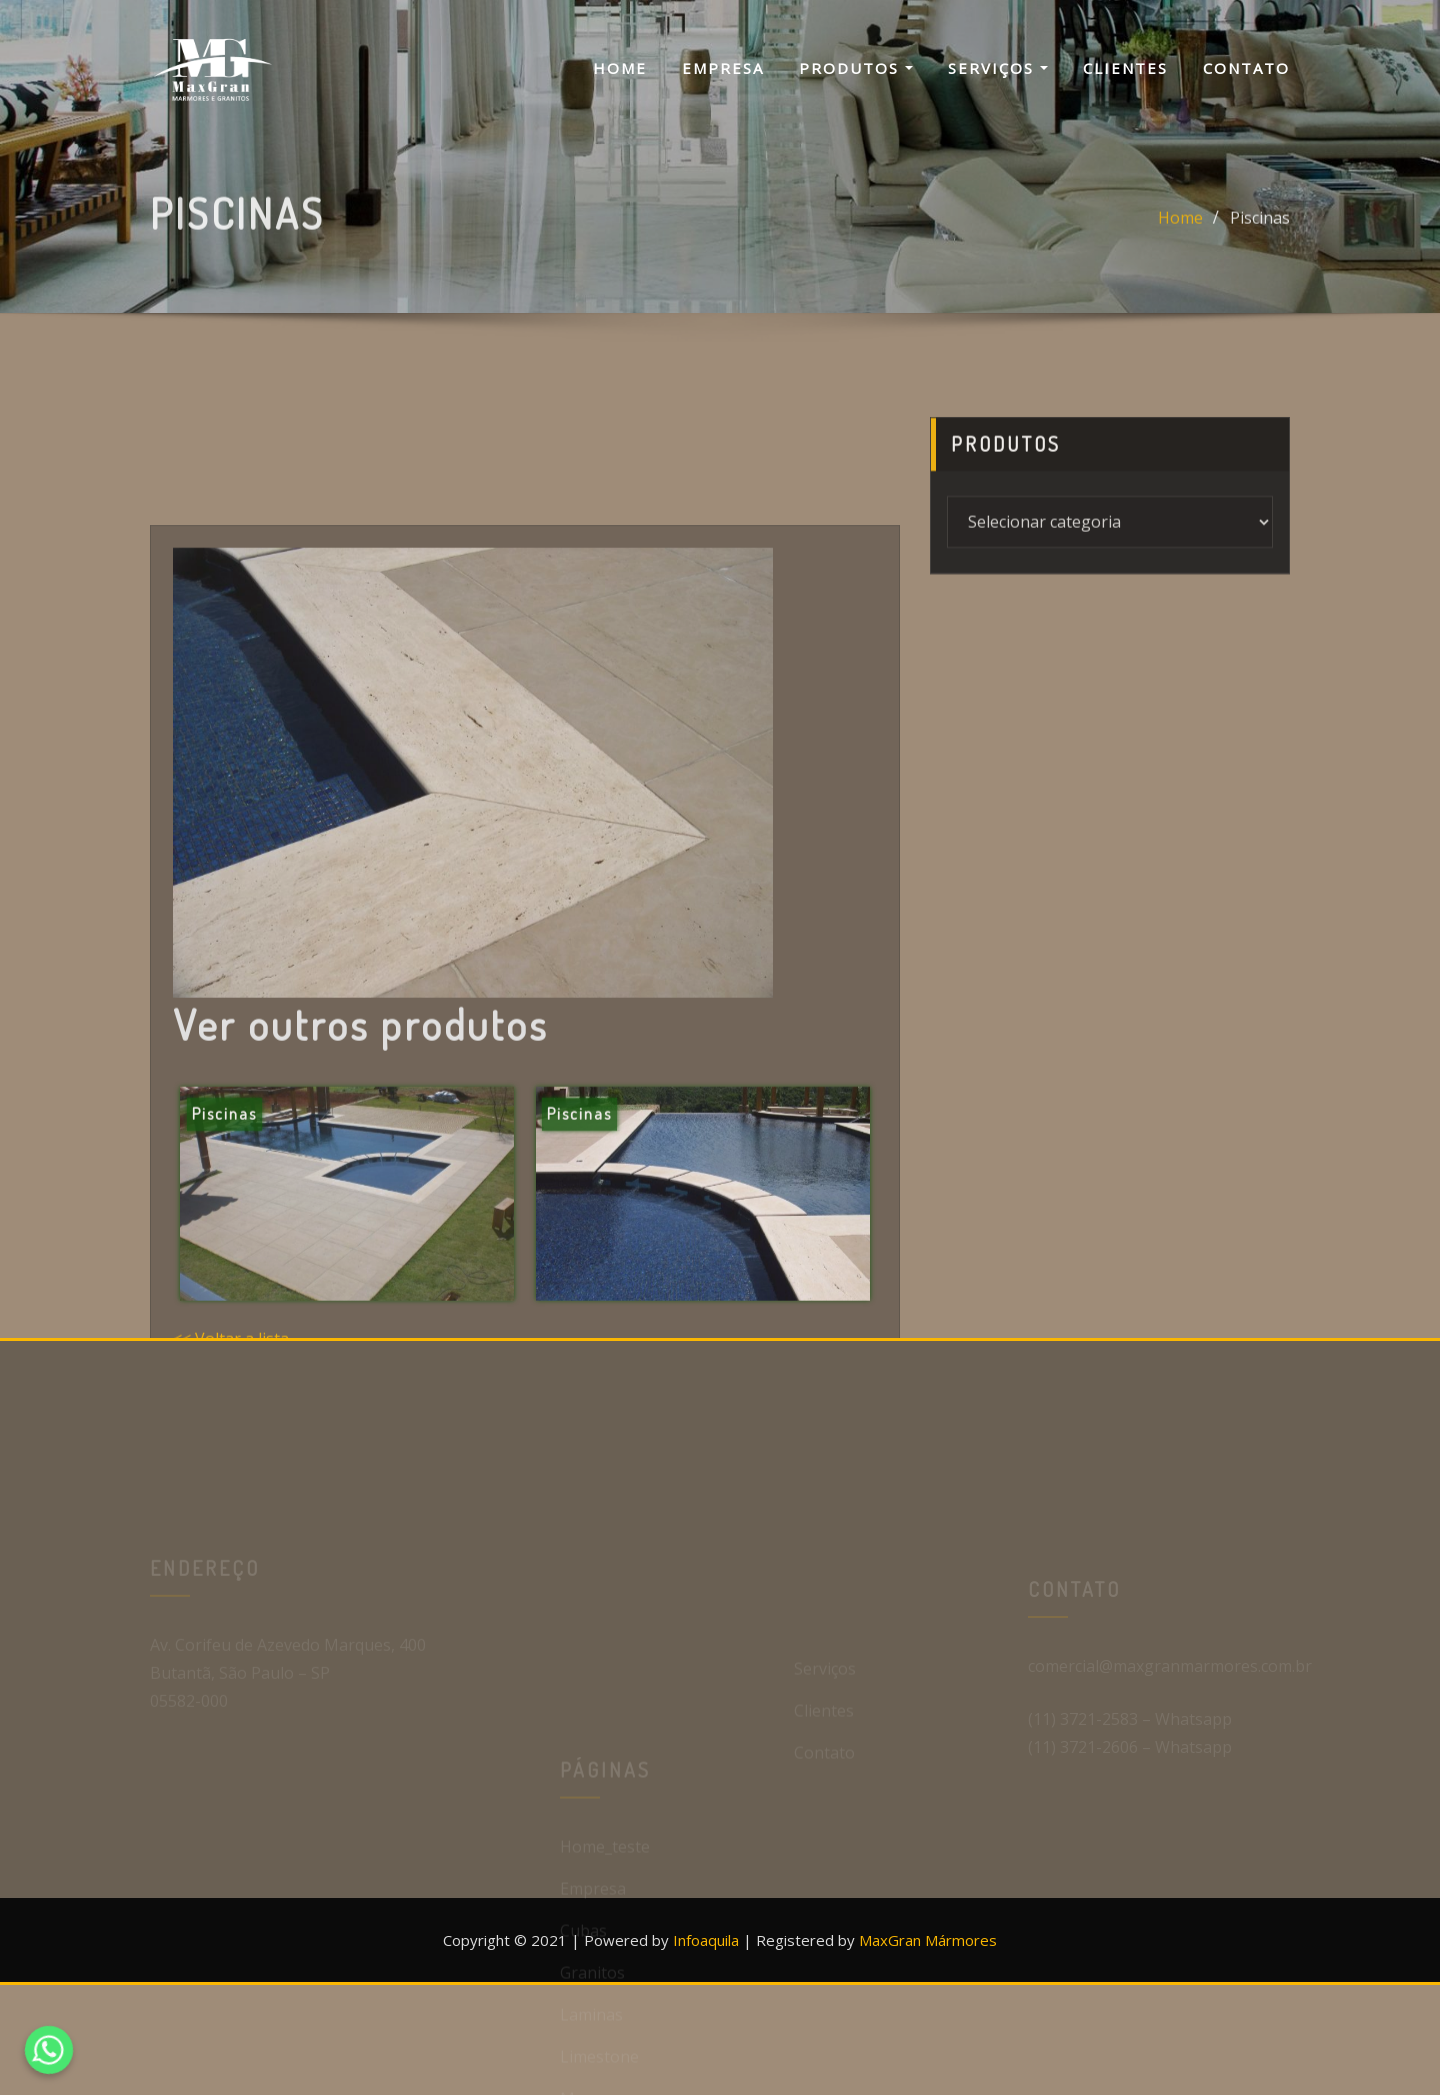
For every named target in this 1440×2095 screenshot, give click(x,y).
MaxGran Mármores (928, 1940)
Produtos (856, 68)
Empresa (723, 68)
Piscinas (1260, 228)
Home (620, 68)
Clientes (1125, 68)
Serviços (998, 68)
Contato (1246, 68)
